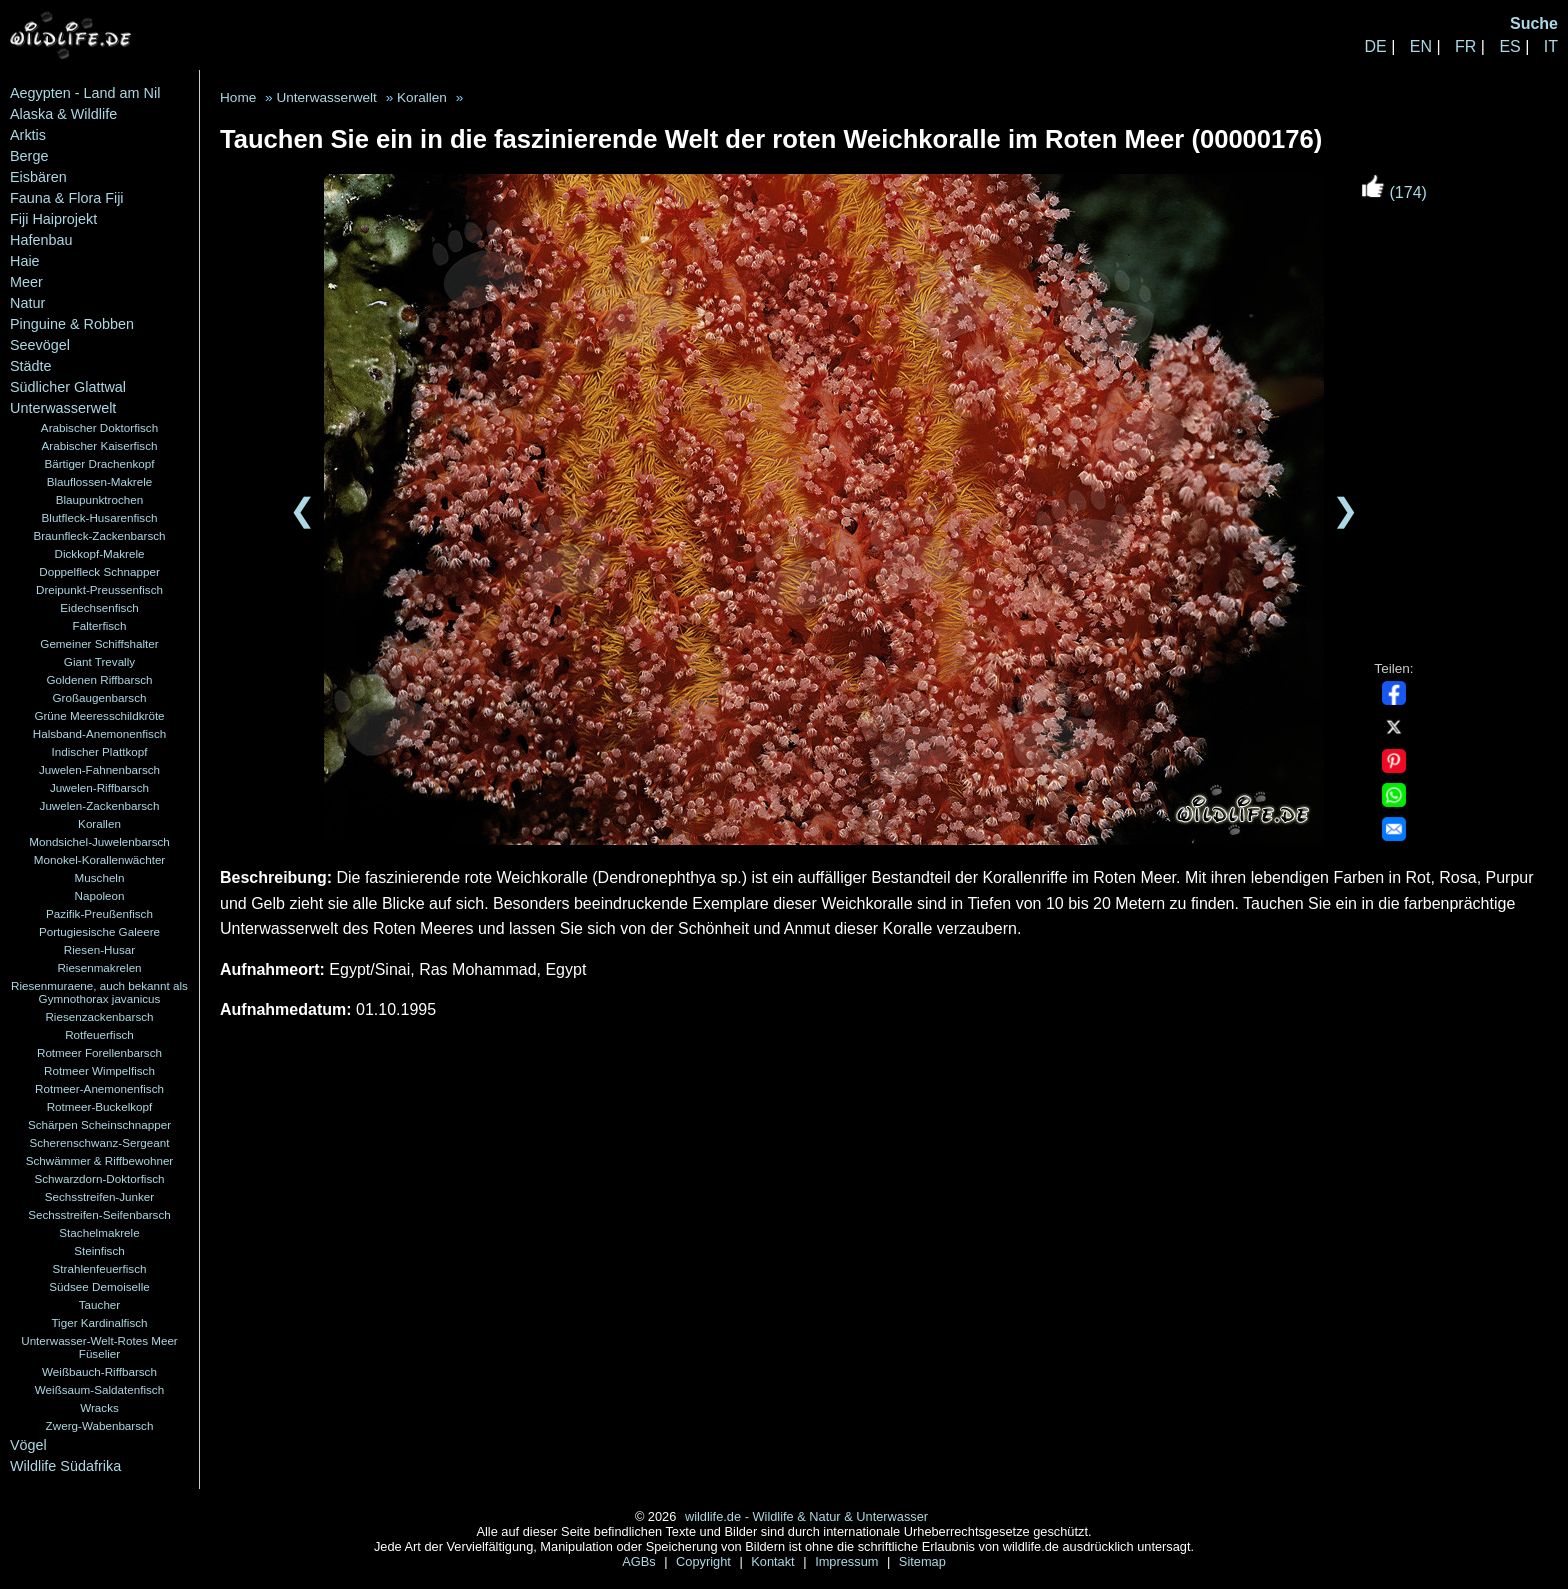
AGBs (640, 1561)
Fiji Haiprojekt (53, 219)
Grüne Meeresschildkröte (99, 715)
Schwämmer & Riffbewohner (100, 1160)
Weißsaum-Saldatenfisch (99, 1389)
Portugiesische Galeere (99, 931)
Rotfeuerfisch (99, 1034)
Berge (29, 156)
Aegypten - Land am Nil (85, 93)
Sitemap (922, 1561)
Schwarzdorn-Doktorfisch (99, 1178)
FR (1465, 46)
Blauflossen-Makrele (100, 481)
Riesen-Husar (99, 949)
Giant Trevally (99, 661)
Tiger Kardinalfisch (99, 1322)
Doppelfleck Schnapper (99, 571)
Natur (27, 303)
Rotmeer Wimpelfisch (99, 1070)
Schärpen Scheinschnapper (99, 1124)
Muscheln (100, 877)
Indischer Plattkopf (100, 751)
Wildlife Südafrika (65, 1466)
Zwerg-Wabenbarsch (100, 1425)
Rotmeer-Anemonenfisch (99, 1088)
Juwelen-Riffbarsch (99, 787)
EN (1421, 46)
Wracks (99, 1407)
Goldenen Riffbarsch (99, 679)
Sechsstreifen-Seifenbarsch (99, 1214)
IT (1551, 46)
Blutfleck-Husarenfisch (100, 517)
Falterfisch (100, 625)
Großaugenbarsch (100, 697)
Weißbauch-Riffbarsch (99, 1371)
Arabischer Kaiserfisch (100, 445)
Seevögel (40, 345)
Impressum (848, 1561)
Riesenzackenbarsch (99, 1016)
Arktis (28, 135)
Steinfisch (99, 1250)
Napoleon (100, 895)
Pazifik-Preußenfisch (99, 913)
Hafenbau (41, 240)
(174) (1394, 192)
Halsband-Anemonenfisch (99, 733)
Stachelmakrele (99, 1232)
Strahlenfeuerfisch (100, 1268)
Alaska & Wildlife (63, 114)
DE (1375, 46)
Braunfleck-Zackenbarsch (99, 535)
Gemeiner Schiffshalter (99, 643)
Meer (26, 282)
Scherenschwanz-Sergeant (100, 1142)
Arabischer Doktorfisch (99, 427)
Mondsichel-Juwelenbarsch (99, 841)
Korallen (99, 823)
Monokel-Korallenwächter (100, 859)
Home (238, 97)
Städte (31, 366)
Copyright (705, 1561)
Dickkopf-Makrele (99, 553)
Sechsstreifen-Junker (100, 1196)
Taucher (99, 1304)
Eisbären (38, 177)
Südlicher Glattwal (68, 387)
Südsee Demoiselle (99, 1286)
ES (1509, 46)
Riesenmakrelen (99, 967)
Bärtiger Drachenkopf (99, 463)
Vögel (28, 1445)
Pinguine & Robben (72, 324)
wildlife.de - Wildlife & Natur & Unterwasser (806, 1516)
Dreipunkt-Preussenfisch (99, 589)
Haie (25, 261)
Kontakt (774, 1561)
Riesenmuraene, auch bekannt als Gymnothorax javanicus (99, 992)
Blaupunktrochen (100, 499)
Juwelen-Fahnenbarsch (99, 769)
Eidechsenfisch (99, 607)
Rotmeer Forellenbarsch (99, 1052)
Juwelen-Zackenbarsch (100, 805)
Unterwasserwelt (63, 408)
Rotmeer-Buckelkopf (100, 1106)
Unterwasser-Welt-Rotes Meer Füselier (99, 1347)
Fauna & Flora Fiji (67, 198)
